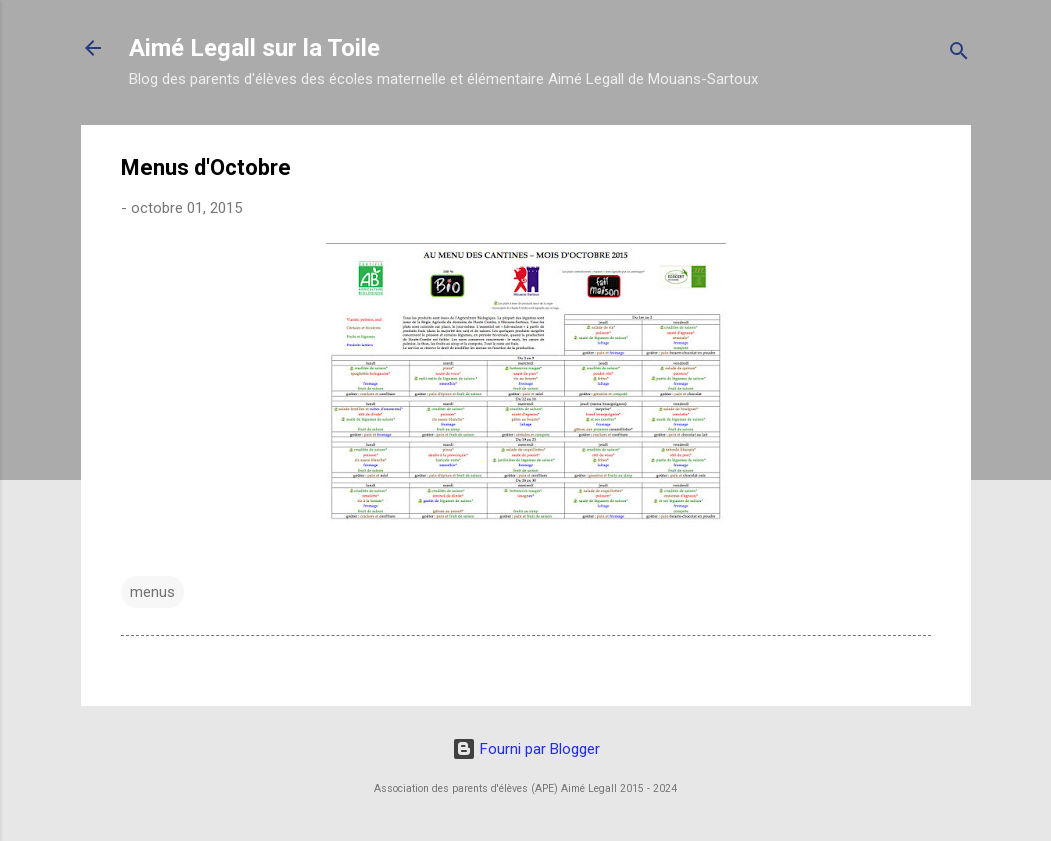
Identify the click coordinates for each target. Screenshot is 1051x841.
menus (152, 592)
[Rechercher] (959, 54)
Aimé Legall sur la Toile (254, 48)
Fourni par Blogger (526, 749)
